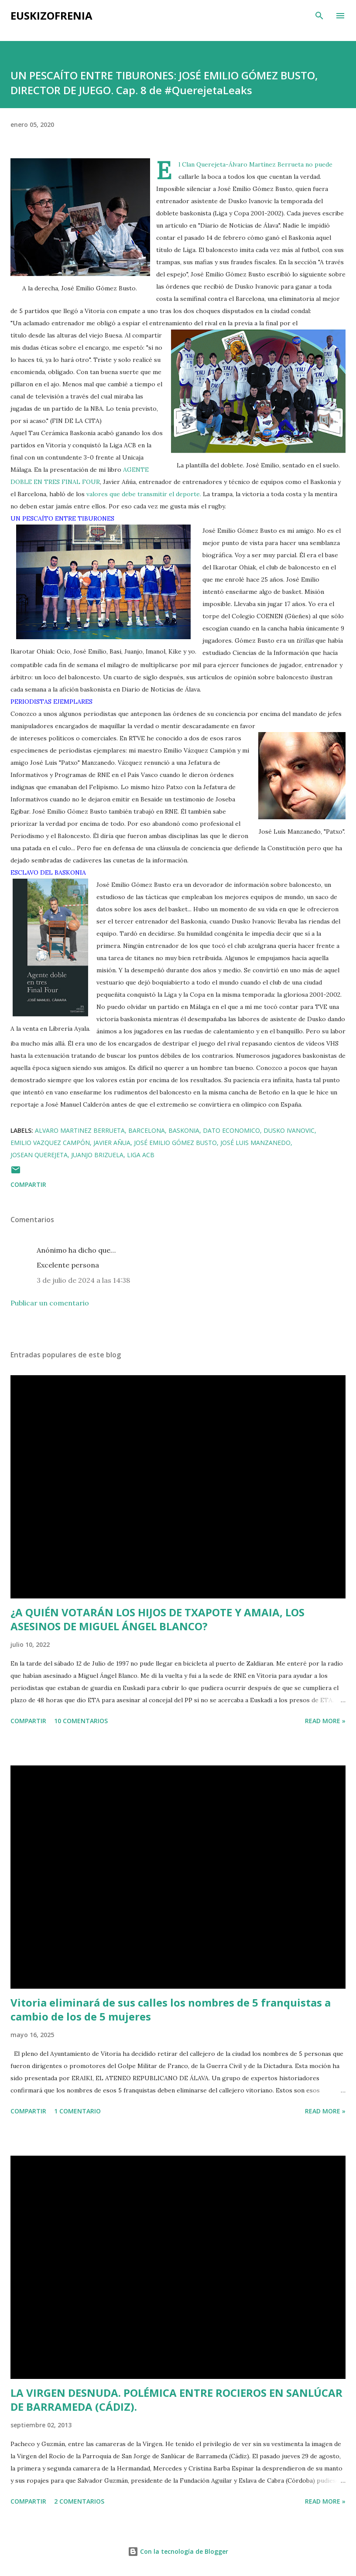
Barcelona (146, 1130)
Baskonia (183, 1130)
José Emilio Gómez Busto (175, 1142)
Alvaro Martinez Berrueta (80, 1130)
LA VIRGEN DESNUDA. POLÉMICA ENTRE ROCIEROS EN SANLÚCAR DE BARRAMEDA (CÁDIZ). (176, 2399)
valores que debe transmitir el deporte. (143, 494)
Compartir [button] (28, 1184)
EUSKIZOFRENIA (51, 15)
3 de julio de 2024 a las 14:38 (83, 1280)
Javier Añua (111, 1142)
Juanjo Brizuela (97, 1155)
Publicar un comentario (49, 1302)
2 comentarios (79, 2501)
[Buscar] (319, 15)
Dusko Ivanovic (289, 1130)
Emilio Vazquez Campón (50, 1142)
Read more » (325, 1721)
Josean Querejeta (39, 1155)
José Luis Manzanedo (255, 1142)
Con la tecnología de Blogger (178, 2551)
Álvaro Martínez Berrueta (267, 164)
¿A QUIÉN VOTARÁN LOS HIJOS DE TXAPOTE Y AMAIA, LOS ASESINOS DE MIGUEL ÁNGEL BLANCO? (157, 1619)
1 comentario (77, 2111)
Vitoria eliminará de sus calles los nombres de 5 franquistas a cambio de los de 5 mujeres (170, 2009)
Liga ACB (140, 1155)
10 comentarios (81, 1721)
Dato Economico (231, 1130)
